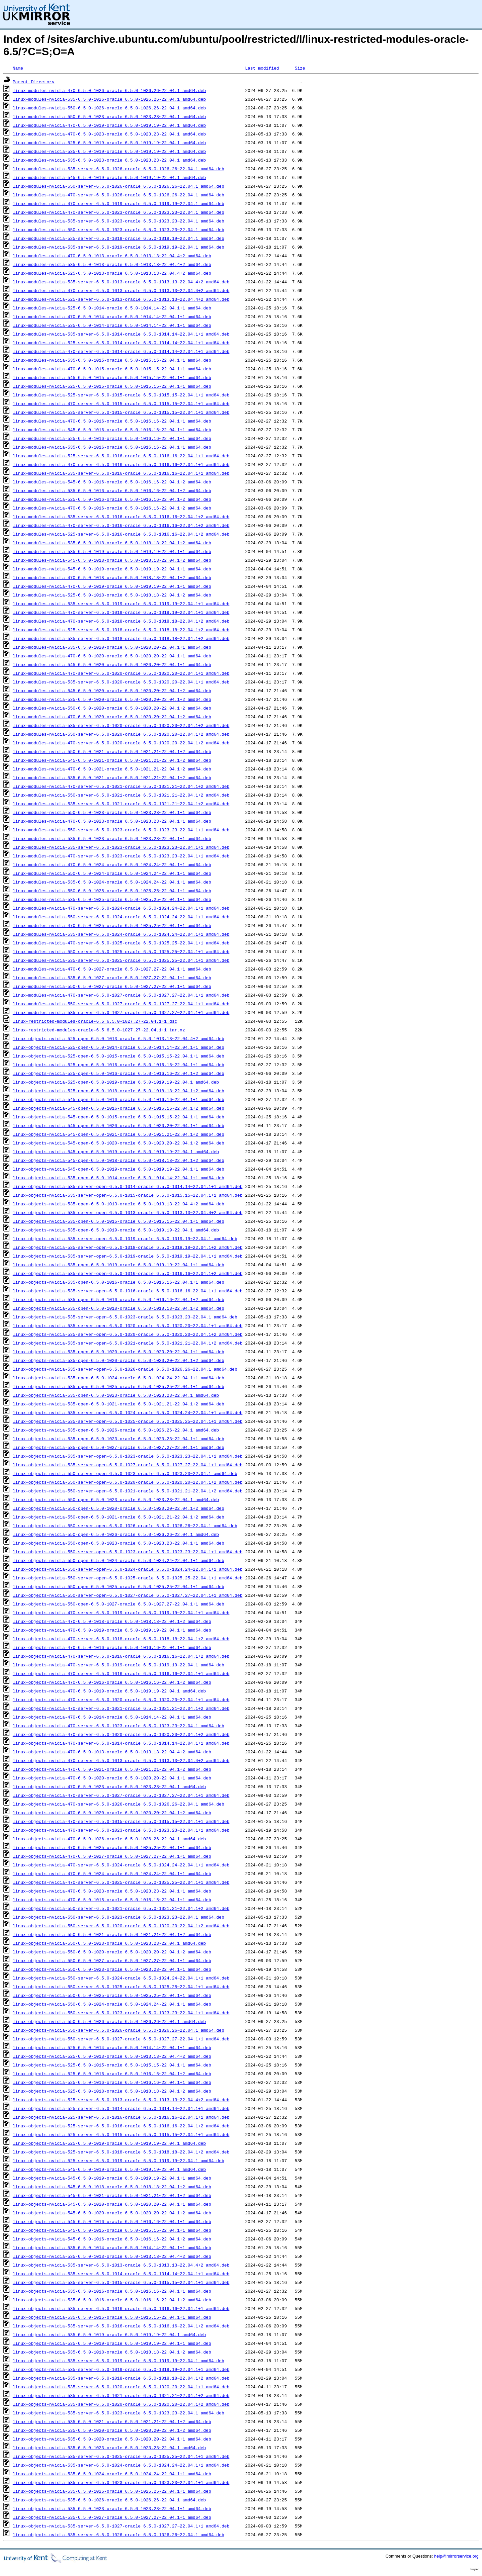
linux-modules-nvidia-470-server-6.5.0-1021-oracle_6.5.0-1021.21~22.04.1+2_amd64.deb (121, 786)
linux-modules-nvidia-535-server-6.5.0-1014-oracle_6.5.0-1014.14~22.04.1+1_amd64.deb (121, 334)
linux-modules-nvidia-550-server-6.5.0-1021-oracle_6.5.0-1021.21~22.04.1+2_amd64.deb (121, 795)
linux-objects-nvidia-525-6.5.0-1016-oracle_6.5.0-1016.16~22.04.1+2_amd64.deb (112, 2074)
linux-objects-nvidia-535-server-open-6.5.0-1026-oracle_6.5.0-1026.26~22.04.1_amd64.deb (125, 1369)
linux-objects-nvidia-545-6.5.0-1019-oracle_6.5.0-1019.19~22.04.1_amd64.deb (109, 2169)
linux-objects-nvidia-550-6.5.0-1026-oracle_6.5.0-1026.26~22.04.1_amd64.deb (109, 2021)
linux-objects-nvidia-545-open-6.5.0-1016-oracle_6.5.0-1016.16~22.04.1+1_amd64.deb (118, 1099)
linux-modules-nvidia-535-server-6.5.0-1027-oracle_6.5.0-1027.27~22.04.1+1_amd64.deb (121, 1012)
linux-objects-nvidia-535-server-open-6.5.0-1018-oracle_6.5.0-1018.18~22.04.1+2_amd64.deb (127, 1247)
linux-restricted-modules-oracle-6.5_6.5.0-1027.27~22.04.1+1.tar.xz (99, 1030)
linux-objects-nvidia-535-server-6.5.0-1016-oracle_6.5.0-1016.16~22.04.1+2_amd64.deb (121, 2326)
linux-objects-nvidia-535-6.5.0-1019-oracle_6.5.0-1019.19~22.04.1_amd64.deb (109, 2334)
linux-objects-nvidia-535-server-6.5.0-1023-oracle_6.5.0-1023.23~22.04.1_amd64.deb (118, 2413)
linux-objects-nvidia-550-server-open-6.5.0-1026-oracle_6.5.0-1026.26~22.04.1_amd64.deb (125, 1526)
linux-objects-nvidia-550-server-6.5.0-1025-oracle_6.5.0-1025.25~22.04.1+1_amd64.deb (121, 1987)
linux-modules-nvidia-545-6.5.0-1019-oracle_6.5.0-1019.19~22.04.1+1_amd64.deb (112, 569)
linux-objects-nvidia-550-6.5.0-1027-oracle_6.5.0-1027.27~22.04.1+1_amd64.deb (112, 1960)
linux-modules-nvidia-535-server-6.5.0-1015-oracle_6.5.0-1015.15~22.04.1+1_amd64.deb (121, 412)
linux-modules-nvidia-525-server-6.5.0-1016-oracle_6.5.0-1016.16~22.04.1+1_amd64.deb (121, 456)
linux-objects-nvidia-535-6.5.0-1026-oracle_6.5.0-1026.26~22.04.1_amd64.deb (109, 2500)
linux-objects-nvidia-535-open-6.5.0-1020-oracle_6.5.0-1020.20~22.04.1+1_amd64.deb (118, 1352)
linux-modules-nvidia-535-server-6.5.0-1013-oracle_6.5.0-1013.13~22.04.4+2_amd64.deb (121, 282)
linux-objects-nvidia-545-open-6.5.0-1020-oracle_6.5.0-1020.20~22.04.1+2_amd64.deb (118, 1143)
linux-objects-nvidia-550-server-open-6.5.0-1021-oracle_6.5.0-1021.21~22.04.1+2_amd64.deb (127, 1491)
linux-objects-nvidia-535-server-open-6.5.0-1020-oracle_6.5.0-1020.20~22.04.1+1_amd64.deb (127, 1325)
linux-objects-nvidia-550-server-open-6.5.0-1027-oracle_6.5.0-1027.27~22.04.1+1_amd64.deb (127, 1595)
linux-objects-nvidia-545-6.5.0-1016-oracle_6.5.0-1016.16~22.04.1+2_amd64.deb (112, 2239)
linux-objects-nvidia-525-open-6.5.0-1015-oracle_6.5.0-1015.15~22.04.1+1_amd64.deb (118, 1056)
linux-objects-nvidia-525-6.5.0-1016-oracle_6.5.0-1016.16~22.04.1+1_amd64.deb (112, 2082)
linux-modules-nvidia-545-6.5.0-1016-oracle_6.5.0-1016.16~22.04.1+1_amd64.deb (112, 430)
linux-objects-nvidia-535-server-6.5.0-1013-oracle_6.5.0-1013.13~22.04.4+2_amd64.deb (121, 2265)
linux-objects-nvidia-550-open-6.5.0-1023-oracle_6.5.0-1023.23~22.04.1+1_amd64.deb (118, 1543)
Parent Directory (34, 82)
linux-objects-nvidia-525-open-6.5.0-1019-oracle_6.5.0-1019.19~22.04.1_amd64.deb (116, 1082)
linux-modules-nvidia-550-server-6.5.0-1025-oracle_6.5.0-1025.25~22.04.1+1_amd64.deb (121, 951)
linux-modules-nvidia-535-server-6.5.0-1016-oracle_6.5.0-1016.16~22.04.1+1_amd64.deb (121, 473)
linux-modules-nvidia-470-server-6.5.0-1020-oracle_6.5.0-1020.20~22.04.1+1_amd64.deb (121, 673)
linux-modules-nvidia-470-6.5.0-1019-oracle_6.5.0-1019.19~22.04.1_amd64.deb (109, 125)
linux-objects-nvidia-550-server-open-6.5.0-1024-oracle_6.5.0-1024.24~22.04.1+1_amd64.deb (127, 1569)
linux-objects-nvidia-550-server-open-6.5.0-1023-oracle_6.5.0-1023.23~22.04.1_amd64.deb (125, 1473)
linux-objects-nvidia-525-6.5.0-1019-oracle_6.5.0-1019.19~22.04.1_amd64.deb (109, 2143)
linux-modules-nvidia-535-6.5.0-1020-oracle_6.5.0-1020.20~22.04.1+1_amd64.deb (112, 647)
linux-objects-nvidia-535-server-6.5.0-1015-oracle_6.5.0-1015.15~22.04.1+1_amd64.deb (121, 2282)
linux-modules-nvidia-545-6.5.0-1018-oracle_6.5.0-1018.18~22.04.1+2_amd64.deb (112, 560)
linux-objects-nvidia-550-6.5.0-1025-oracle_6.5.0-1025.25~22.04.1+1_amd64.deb (112, 1995)
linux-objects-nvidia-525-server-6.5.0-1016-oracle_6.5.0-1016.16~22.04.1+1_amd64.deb (121, 2117)
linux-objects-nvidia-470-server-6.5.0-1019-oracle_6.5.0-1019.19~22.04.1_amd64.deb (118, 1665)
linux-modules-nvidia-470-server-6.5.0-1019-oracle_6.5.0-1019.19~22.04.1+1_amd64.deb (121, 612)
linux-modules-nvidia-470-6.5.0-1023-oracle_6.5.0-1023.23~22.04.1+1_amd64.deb (112, 821)
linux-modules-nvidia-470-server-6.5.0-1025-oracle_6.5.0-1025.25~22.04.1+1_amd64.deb (121, 943)
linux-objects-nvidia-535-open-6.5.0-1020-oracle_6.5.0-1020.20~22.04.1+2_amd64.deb (118, 1360)
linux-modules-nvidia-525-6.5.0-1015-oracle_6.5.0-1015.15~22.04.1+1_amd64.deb (112, 386)
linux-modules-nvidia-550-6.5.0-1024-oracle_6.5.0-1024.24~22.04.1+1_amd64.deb (112, 873)
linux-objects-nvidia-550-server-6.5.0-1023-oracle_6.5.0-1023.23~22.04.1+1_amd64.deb (121, 2013)
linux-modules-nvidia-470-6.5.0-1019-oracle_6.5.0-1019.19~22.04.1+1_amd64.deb (112, 586)
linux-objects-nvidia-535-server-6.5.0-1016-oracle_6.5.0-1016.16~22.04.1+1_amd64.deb (121, 2308)
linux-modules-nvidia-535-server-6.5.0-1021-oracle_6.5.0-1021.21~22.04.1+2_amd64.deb (121, 804)
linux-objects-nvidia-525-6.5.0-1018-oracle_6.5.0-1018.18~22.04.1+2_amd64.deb (112, 2091)
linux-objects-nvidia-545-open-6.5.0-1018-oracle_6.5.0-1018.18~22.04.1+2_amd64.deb (118, 1160)
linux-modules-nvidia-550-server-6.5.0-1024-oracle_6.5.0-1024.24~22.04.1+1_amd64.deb (121, 917)
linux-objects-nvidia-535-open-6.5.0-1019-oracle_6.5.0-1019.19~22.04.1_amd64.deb (116, 1230)
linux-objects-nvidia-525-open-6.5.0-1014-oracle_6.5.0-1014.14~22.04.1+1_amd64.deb (118, 1047)
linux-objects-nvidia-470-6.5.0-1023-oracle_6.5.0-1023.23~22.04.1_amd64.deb (109, 1786)
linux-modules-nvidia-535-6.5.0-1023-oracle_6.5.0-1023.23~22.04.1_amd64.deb (109, 160)
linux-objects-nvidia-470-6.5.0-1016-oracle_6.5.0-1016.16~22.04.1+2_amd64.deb (112, 1682)
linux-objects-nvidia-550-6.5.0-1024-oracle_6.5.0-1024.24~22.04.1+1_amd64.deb (112, 2004)
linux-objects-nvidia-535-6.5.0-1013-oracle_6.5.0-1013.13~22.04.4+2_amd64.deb (112, 2256)
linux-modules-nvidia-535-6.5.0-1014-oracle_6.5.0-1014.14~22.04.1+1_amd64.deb (112, 325)
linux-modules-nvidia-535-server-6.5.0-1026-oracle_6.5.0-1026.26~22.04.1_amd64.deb (118, 169)
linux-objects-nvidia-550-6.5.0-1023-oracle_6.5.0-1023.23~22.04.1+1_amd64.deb (112, 1969)
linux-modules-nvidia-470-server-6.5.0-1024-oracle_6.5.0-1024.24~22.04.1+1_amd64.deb (121, 908)
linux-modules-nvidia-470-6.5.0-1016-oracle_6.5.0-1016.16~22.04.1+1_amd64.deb (112, 421)
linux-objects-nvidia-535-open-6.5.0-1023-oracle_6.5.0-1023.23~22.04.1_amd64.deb (116, 1395)
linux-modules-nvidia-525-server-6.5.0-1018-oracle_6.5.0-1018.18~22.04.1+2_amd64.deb (121, 630)
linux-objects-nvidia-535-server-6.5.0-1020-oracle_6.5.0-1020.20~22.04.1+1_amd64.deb (121, 2387)
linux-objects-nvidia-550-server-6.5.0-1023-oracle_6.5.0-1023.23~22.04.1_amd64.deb (118, 1917)
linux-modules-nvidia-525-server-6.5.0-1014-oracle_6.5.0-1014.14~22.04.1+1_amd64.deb (121, 343)
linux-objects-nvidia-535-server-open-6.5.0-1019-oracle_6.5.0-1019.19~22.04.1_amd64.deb (125, 1238)
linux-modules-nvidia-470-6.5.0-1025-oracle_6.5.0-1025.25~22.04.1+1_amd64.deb (112, 925)
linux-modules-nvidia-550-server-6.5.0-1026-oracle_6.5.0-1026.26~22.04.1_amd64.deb (118, 186)
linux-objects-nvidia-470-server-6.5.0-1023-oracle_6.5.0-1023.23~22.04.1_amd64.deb (118, 1726)
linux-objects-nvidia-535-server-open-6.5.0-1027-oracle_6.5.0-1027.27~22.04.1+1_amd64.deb (127, 1465)
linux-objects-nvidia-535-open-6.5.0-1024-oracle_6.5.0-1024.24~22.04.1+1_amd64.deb (118, 1378)
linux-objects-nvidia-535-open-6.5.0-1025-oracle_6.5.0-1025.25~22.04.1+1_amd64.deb (118, 1386)
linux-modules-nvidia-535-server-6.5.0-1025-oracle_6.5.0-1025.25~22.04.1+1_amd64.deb (121, 960)
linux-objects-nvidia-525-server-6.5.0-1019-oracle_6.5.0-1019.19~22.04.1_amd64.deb (118, 2160)
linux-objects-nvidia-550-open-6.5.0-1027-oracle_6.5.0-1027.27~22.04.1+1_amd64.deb (118, 1604)
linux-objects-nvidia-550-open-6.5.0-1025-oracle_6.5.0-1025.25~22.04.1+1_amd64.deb (118, 1586)
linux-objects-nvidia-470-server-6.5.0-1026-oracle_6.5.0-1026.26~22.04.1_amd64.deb (118, 1804)
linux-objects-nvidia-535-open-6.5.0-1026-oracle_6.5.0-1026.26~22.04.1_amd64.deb (116, 1430)
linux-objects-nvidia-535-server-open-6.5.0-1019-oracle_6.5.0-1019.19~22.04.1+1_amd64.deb (127, 1256)
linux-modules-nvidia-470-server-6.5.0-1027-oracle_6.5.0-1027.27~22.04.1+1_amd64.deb (121, 995)
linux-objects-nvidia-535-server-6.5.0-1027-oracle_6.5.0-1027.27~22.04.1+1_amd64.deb (121, 2526)
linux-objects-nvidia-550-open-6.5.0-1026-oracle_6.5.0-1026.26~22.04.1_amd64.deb (116, 1534)
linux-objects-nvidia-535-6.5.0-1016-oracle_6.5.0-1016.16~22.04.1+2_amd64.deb (112, 2300)
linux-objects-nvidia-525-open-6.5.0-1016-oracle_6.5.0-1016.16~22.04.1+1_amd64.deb (118, 1065)
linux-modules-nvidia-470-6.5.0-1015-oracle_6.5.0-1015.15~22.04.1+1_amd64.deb (112, 369)
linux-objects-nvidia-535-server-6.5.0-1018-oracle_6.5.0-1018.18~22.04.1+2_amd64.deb (121, 2378)
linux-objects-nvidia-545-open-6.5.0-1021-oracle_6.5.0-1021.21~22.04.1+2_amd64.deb (118, 1134)
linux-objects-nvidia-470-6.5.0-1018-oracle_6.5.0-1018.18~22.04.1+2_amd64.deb (112, 1621)
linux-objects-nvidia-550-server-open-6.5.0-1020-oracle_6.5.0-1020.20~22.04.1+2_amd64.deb (127, 1482)
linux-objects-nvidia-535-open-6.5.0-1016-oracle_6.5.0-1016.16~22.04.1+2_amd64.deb (118, 1299)
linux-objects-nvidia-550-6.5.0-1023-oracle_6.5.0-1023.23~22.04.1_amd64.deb (109, 1943)
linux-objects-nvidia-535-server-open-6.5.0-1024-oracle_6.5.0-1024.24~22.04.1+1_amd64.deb (127, 1412)
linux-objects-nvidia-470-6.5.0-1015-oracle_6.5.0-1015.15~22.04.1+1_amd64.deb (112, 1900)
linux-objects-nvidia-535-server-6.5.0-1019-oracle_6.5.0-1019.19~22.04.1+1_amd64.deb (121, 2369)
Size (300, 68)
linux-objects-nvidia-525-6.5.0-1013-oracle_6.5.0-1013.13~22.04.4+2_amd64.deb (112, 2056)
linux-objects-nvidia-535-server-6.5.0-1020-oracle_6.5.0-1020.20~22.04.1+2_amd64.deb (121, 2404)
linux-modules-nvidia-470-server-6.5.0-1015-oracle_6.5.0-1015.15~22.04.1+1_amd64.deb (121, 403)
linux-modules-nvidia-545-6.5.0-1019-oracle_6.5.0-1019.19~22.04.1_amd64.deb (109, 177)
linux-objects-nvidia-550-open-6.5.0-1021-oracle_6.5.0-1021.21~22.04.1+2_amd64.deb (118, 1517)
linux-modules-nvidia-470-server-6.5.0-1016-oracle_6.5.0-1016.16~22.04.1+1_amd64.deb (121, 464)
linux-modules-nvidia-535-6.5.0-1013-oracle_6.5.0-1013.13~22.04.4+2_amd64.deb (112, 264)
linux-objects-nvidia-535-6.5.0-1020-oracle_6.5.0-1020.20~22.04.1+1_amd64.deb (112, 2439)
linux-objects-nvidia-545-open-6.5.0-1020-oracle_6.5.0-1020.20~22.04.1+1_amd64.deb (118, 1125)
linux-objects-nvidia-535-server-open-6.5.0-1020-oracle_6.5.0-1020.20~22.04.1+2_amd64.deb (127, 1334)
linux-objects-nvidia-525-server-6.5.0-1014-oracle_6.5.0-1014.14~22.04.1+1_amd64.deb (121, 2108)
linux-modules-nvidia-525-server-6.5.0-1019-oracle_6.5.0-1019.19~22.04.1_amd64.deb (118, 238)
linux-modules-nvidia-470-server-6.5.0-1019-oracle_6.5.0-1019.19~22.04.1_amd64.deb (118, 203)
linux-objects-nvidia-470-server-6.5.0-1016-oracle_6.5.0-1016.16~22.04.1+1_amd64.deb (121, 1673)
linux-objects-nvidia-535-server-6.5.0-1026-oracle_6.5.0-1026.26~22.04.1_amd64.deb (118, 2535)
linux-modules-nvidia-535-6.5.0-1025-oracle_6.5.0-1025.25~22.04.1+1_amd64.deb (112, 899)
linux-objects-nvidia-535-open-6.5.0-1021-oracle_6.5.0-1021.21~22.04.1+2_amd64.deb (118, 1404)
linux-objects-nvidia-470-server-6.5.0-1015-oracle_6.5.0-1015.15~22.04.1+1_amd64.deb (121, 1821)
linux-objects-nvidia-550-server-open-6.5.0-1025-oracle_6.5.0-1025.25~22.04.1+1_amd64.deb (127, 1578)
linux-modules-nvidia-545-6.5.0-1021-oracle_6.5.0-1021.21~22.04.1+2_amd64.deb (112, 760)
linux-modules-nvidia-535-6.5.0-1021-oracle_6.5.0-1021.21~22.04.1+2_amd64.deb (112, 777)
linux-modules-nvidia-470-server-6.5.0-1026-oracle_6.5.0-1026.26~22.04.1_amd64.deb (118, 195)
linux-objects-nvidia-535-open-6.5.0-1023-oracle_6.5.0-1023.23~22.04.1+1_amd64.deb (118, 1439)
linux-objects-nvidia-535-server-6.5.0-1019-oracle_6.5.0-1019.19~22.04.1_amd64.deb (118, 2361)
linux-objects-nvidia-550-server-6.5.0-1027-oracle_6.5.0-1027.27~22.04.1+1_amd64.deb (121, 2039)
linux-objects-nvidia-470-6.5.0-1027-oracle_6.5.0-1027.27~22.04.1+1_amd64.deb (112, 1856)
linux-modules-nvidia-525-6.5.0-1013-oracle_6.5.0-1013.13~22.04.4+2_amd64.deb (112, 273)
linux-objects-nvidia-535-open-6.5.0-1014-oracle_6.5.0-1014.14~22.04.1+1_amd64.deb (118, 1178)
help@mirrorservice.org (456, 2556)
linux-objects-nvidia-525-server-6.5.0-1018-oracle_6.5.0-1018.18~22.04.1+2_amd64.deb (121, 2152)
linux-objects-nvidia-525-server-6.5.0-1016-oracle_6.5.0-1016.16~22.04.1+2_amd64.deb (121, 2126)
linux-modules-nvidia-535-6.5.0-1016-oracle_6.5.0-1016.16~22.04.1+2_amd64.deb (112, 490)
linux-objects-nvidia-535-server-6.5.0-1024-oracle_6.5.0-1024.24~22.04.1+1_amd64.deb (121, 2465)
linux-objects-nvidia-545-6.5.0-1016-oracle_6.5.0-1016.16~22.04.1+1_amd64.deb (112, 2221)
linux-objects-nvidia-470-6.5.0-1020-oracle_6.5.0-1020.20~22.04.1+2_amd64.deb (112, 1813)
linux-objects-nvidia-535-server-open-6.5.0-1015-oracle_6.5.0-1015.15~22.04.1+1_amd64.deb (127, 1195)
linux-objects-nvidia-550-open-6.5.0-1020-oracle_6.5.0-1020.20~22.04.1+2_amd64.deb (118, 1508)
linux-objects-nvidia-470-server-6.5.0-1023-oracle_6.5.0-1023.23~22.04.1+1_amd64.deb (121, 1830)
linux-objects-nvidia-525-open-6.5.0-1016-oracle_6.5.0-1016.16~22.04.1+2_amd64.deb (118, 1073)
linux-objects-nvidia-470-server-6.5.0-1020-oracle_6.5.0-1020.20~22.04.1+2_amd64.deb (121, 1734)
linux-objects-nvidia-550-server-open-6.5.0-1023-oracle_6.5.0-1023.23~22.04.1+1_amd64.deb (127, 1552)
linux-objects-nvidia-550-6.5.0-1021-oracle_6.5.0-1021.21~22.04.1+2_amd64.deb (112, 1934)
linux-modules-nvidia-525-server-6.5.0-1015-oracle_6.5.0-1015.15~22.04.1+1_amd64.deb (121, 395)
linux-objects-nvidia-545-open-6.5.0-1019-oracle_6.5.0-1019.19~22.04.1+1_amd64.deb (118, 1169)
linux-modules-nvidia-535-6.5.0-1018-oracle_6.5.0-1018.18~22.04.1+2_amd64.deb (112, 543)
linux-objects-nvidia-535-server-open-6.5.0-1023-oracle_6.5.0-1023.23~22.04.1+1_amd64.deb (127, 1456)
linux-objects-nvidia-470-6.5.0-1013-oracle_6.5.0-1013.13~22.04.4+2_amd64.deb (112, 1752)
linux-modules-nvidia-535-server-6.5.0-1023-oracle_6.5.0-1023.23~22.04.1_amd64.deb (118, 221)
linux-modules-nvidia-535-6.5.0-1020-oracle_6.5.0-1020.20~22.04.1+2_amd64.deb (112, 699)
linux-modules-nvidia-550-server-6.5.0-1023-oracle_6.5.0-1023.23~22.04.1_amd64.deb (118, 229)
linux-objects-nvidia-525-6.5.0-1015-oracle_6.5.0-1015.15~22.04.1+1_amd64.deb (112, 2065)
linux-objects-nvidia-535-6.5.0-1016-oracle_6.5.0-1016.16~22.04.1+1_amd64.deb (112, 2291)
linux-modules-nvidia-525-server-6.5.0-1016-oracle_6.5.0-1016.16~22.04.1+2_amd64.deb (121, 534)
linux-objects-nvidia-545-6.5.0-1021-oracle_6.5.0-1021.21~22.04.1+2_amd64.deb (112, 2195)
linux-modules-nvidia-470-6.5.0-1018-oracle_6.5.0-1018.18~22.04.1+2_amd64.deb (112, 577)
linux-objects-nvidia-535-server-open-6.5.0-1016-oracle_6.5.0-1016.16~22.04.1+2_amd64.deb (127, 1273)
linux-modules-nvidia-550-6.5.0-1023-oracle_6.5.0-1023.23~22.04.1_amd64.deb (109, 116)
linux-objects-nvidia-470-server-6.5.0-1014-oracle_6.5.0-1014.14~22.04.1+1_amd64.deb (121, 1743)
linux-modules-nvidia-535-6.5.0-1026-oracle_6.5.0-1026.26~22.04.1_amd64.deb (109, 99)
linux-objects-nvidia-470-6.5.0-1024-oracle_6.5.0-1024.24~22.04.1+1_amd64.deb (112, 1873)
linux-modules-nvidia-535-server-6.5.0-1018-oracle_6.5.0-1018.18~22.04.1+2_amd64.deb (121, 638)
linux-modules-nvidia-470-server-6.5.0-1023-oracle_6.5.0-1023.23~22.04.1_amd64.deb (118, 212)
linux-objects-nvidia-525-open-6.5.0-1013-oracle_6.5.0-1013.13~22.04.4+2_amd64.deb (118, 1038)
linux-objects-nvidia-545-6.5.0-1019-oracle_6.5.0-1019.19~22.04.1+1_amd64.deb (112, 2178)
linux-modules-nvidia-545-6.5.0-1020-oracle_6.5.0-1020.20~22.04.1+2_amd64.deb (112, 690)
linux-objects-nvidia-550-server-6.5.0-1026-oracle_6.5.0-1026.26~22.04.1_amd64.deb (118, 2030)
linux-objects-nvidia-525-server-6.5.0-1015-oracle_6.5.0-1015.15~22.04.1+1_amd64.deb (121, 2134)
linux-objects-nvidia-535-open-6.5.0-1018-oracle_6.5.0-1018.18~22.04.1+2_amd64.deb (118, 1308)
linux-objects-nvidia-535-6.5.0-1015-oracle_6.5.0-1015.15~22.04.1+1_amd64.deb (112, 2317)
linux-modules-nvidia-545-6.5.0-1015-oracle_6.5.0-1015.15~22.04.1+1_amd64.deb (112, 377)
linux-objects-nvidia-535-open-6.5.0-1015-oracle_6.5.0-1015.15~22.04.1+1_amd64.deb (118, 1221)
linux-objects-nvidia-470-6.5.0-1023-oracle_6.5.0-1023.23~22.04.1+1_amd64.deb (112, 1891)
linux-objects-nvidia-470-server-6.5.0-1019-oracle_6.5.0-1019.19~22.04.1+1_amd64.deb (121, 1612)
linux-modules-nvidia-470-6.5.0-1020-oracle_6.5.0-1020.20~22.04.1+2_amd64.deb (112, 717)
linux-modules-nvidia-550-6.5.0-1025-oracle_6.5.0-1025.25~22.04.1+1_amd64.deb (112, 891)
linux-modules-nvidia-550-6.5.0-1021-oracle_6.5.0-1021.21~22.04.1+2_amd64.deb (112, 751)
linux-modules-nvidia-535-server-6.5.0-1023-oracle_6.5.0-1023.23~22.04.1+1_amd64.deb (121, 847)
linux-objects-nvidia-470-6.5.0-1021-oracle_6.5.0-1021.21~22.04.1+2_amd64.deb (112, 1769)
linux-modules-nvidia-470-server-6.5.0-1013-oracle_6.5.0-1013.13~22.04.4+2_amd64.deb (121, 290)
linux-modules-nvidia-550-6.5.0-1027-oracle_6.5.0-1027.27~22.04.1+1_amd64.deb (112, 986)
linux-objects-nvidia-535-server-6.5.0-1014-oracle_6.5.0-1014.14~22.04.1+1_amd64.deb (121, 2274)
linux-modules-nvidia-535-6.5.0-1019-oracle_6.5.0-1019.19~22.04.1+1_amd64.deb (112, 551)
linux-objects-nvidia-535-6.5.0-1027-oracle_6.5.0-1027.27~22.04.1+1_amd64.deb (112, 2517)
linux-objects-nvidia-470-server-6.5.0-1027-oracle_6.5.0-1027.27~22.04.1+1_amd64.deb (121, 1795)
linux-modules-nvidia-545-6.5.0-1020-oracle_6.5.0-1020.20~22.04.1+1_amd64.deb (112, 664)
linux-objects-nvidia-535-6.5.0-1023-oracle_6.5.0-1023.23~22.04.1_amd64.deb (109, 2448)
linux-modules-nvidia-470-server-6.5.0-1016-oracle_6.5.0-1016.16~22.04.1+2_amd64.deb (121, 525)
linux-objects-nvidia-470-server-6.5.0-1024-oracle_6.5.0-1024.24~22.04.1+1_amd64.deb (121, 1865)
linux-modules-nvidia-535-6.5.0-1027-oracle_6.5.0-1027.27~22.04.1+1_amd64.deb (112, 978)
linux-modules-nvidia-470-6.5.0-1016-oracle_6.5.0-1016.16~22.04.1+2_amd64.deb (112, 508)
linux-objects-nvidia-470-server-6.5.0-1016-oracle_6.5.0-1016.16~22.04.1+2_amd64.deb (121, 1656)
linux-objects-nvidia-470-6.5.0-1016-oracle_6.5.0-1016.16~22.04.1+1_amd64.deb (112, 1647)
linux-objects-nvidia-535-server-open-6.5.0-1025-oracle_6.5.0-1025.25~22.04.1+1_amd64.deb (127, 1421)
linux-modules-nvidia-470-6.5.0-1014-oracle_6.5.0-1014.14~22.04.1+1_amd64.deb (112, 316)
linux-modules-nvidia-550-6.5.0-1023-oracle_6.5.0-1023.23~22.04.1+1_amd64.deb (112, 812)
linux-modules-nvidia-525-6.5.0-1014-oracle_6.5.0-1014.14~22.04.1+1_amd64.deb (112, 308)
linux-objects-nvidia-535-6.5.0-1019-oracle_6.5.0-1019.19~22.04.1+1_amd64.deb (112, 2343)
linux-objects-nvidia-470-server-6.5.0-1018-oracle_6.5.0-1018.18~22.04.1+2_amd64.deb (121, 1639)
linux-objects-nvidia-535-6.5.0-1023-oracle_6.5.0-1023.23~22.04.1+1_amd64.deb (112, 2508)
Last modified (262, 68)
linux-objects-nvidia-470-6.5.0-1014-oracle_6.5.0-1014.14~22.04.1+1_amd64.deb (112, 1717)
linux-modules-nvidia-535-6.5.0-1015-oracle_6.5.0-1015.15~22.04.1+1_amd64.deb (112, 360)
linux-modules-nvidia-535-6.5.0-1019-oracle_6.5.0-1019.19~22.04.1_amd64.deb (109, 151)
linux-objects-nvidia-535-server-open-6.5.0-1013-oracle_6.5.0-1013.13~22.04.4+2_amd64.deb (127, 1212)
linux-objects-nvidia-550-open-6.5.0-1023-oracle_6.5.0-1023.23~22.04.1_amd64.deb (116, 1499)
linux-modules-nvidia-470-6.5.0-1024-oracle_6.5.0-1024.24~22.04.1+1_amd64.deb (112, 864)
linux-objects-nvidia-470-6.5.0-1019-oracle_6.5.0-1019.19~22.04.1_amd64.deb (109, 1691)
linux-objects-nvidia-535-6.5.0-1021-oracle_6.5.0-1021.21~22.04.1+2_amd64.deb (112, 2421)
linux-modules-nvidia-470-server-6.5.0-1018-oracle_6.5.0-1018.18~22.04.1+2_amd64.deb (121, 621)
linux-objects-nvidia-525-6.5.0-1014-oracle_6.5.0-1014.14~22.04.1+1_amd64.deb (112, 2047)
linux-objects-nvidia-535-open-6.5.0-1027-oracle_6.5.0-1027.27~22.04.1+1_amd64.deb (118, 1447)
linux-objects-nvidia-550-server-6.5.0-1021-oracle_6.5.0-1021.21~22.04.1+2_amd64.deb (121, 1908)
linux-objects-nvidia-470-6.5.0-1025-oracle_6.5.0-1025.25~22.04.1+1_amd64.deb (112, 1847)
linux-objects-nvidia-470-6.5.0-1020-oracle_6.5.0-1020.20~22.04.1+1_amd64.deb (112, 1778)
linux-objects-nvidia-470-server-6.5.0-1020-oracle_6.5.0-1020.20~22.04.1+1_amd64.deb (121, 1699)
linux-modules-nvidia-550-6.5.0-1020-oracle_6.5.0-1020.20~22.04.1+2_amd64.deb (112, 708)
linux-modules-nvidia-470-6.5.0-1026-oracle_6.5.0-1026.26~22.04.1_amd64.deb (109, 90)
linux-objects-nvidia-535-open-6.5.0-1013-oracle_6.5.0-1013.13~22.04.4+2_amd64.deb (118, 1204)
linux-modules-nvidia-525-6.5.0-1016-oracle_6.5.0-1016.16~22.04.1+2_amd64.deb (112, 499)
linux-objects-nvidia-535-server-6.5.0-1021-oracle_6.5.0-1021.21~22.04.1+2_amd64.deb (121, 2395)
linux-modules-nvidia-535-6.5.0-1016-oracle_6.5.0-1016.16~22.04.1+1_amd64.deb (112, 447)
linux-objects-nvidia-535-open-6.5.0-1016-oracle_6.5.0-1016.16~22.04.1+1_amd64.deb (118, 1282)
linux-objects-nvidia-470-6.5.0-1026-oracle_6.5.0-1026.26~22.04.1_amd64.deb (109, 1839)
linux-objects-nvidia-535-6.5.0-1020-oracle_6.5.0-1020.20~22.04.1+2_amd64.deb (112, 2430)
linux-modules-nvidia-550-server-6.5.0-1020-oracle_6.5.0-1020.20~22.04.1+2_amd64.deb (121, 734)
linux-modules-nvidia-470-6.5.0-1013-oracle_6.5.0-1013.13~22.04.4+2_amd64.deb (112, 256)
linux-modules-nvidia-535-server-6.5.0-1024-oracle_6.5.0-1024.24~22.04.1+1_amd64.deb (121, 934)
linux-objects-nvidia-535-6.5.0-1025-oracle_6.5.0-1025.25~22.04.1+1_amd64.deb (112, 2491)
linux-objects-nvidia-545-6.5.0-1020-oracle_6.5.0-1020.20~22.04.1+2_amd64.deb (112, 2213)
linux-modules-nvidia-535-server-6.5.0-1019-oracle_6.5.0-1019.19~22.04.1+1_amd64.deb (121, 604)
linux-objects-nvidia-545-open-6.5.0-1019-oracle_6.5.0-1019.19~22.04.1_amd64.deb (116, 1151)
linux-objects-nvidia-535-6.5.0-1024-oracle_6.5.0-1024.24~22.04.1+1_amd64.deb (112, 2474)
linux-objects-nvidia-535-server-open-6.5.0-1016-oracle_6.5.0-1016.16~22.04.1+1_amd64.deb (127, 1291)
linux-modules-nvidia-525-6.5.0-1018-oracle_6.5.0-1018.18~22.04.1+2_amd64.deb (112, 595)
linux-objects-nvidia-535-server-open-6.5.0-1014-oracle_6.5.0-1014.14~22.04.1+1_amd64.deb (127, 1186)
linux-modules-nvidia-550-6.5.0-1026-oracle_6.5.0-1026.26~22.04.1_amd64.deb (109, 108)
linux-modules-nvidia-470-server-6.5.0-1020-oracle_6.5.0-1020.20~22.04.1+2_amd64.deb (121, 743)
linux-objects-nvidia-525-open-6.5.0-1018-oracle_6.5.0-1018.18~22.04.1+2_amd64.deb (118, 1091)
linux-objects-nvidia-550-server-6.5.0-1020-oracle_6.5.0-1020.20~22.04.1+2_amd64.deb (121, 1926)
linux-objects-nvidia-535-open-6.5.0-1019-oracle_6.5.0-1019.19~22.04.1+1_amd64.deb (118, 1265)
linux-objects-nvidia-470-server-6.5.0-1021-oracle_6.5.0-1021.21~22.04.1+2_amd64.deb (121, 1708)
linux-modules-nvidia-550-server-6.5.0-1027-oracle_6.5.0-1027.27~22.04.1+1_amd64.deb (121, 1004)
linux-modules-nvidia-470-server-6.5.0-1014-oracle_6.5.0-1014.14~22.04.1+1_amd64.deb (121, 351)
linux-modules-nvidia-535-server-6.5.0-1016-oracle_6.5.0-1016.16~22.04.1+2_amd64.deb (121, 517)
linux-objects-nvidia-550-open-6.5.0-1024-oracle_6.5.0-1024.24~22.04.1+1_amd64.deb (118, 1560)
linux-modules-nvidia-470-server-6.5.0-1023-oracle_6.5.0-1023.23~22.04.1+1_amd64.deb (121, 856)
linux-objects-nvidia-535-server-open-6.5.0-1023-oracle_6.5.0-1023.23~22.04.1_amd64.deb (125, 1317)
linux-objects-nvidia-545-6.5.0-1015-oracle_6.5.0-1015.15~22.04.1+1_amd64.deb (112, 2230)
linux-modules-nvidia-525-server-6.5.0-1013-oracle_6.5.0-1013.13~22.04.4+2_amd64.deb (121, 299)
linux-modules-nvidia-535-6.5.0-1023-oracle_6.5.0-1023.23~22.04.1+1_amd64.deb (112, 838)
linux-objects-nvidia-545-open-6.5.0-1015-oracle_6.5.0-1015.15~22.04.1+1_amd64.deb (118, 1117)
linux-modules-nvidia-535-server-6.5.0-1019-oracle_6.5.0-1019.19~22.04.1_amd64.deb (118, 247)
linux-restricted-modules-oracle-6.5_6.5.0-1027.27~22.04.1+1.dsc (95, 1021)
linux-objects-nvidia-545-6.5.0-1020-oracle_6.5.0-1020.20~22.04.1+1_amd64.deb (112, 2204)
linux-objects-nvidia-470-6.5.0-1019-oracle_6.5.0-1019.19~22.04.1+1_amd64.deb (112, 1630)
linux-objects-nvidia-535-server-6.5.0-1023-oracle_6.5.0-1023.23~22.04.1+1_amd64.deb (121, 2482)
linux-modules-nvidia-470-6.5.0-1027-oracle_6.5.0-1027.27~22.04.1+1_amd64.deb (112, 969)
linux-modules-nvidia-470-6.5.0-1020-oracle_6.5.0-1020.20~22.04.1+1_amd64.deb (112, 656)
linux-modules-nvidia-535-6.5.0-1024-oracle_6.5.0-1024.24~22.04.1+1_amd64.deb (112, 882)
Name (18, 68)
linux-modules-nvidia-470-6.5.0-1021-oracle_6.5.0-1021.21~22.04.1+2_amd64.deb (112, 769)
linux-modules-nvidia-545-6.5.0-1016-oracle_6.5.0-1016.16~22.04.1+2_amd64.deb (112, 482)
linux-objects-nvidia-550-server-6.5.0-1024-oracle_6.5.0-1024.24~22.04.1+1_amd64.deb (121, 1978)
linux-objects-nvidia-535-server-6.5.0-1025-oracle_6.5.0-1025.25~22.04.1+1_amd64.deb (121, 2456)
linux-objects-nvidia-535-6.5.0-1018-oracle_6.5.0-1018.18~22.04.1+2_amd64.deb (112, 2352)
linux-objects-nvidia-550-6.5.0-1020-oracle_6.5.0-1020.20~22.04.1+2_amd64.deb (112, 1952)
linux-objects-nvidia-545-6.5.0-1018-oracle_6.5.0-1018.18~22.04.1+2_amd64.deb (112, 2187)
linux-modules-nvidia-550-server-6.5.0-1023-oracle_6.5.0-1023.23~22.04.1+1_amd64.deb (121, 830)
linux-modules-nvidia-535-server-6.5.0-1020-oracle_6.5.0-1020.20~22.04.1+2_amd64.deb (121, 725)
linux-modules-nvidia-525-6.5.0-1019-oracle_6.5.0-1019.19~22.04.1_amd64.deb (109, 143)
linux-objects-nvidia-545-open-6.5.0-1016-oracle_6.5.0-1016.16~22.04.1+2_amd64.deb (118, 1108)
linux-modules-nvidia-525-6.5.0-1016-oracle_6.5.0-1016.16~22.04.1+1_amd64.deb (112, 438)
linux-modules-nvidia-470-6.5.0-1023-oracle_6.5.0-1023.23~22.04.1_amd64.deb (109, 134)
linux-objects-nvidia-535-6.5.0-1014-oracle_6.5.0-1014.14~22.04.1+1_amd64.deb (112, 2247)
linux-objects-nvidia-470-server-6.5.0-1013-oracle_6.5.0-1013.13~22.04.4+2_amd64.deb (121, 1760)
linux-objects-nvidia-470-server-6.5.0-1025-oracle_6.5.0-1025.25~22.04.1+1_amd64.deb (121, 1882)
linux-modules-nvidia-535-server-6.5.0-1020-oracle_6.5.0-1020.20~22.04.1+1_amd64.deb (121, 682)
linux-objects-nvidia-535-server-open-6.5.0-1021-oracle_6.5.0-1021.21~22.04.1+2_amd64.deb (127, 1343)
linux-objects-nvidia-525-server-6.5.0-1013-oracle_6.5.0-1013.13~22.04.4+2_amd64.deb (121, 2100)
